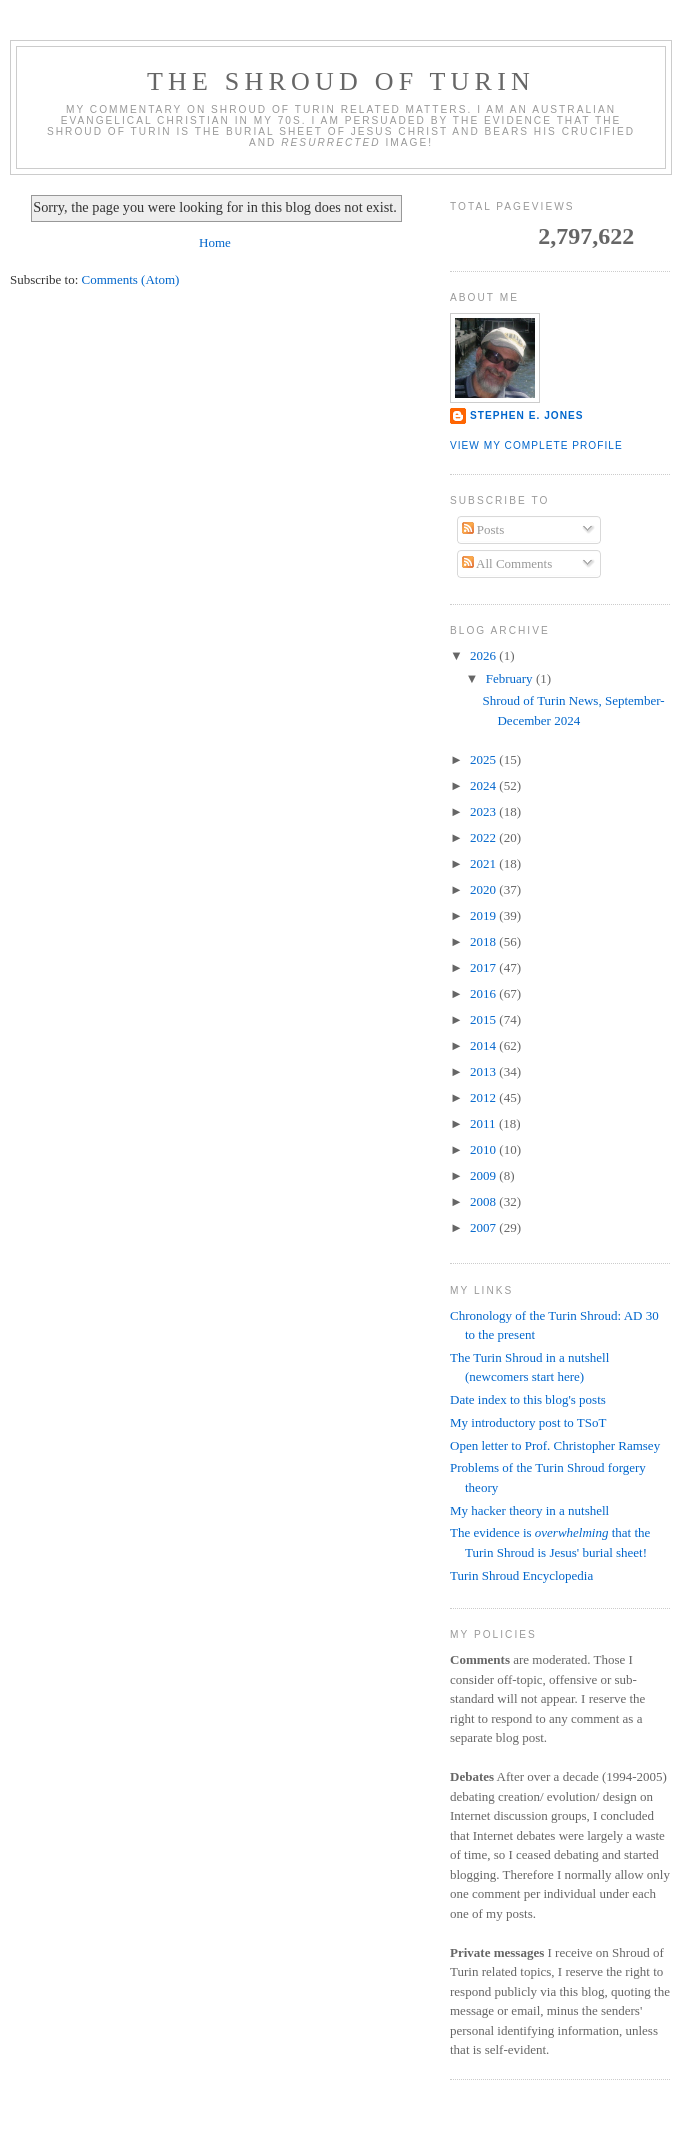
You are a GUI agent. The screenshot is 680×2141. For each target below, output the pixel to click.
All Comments (507, 563)
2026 (484, 655)
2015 (484, 1019)
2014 (484, 1045)
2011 (484, 1123)
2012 (484, 1097)
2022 (484, 837)
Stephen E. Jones (527, 415)
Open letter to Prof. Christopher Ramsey (555, 1445)
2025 (484, 759)
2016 (484, 993)
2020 (484, 889)
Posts (483, 529)
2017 (484, 967)
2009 (484, 1175)
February (511, 678)
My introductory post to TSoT (528, 1422)
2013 (484, 1071)
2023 (484, 811)
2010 (484, 1149)
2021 (484, 863)
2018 (484, 941)
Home (215, 242)
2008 (484, 1201)
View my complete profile (536, 445)
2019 (484, 915)
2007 (484, 1227)
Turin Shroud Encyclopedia (521, 1575)
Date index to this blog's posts (528, 1399)
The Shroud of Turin (341, 81)
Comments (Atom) (131, 279)
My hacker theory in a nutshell (529, 1510)
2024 (484, 785)
